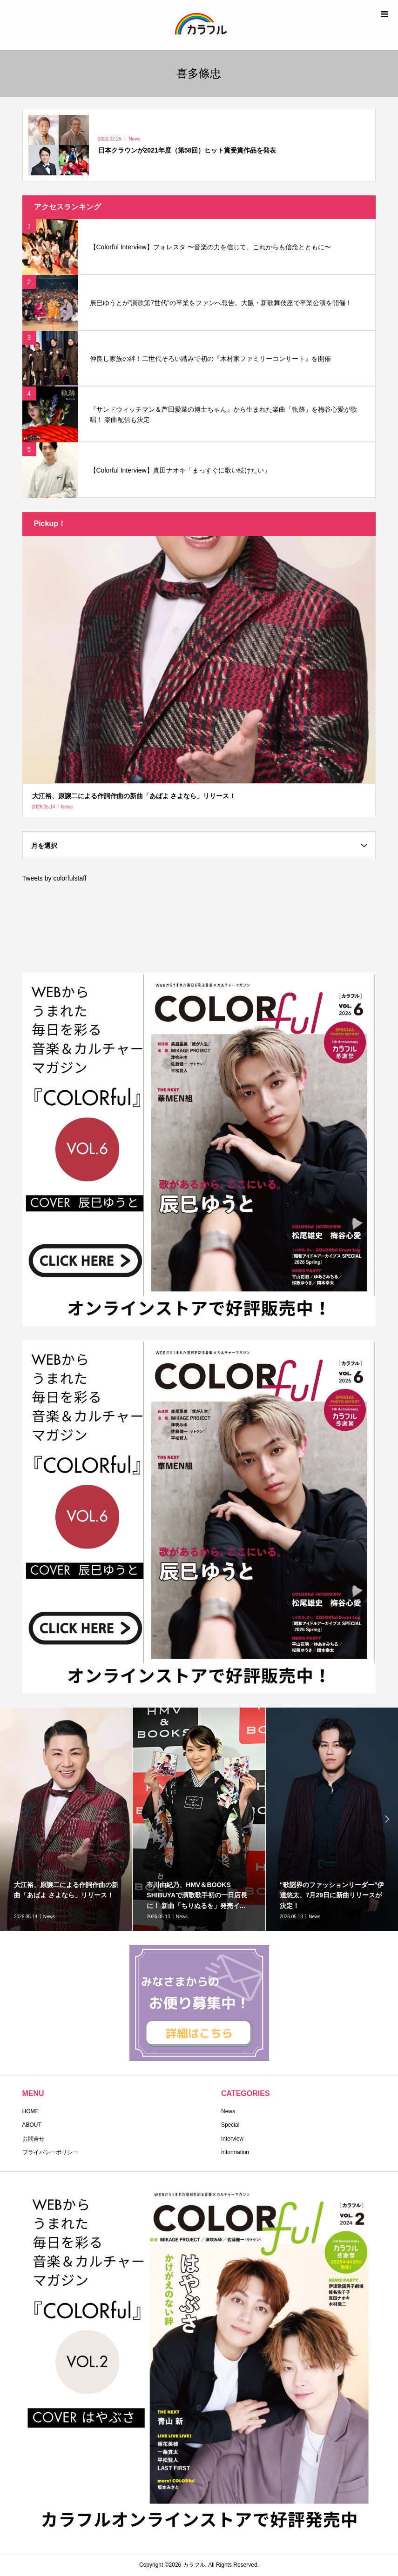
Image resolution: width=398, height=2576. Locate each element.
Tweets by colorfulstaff (54, 878)
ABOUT (31, 2125)
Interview (232, 2139)
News (228, 2111)
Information (235, 2152)
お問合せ (33, 2139)
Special (230, 2125)
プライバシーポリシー (50, 2152)
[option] (199, 1819)
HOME (30, 2111)
